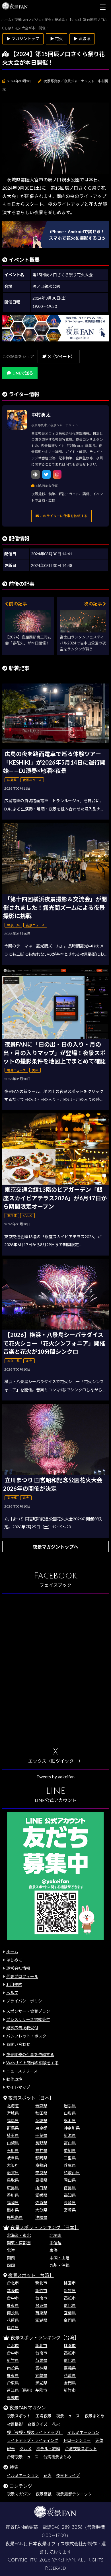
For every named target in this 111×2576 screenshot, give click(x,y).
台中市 (13, 2298)
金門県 (70, 2320)
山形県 (70, 2113)
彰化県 (70, 2305)
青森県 (41, 2105)
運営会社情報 (18, 1968)
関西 (11, 2257)
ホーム (12, 1951)
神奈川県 (72, 2127)
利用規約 (14, 1984)
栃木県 (70, 2120)
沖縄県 (41, 2217)
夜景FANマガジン (27, 2407)
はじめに (14, 1959)
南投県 (13, 2312)
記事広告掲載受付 (22, 2027)
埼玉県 (13, 2135)
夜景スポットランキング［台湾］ (45, 2337)
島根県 (41, 2180)
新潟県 (70, 2135)
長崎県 (70, 2202)
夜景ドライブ (68, 2475)
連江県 (13, 2327)
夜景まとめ (94, 2415)
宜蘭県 (70, 2312)
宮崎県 (70, 2210)
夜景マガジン (19, 2493)
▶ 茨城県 (82, 38)
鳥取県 (13, 2180)
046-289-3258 (67, 2527)
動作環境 (14, 2079)
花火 (56, 2424)
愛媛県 (41, 2195)
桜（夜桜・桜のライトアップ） (35, 2432)
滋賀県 (13, 2172)
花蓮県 (13, 2320)
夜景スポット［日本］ (31, 2097)
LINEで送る (20, 372)
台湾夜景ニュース (22, 2456)
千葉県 (41, 2135)
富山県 (70, 2142)
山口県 (41, 2187)
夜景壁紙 (44, 2493)
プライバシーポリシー (26, 2000)
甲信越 (55, 2242)
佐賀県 (41, 2202)
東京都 (41, 2127)
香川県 (13, 2195)
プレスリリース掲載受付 (28, 2019)
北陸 (11, 2250)
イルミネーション (83, 2432)
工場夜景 (44, 2415)
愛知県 (70, 2150)
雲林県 (41, 2368)
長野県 (41, 2142)
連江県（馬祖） (21, 2390)
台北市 (13, 2282)
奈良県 (41, 2172)
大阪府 (13, 2165)
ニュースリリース (22, 2071)
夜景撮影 (15, 2424)
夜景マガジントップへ (55, 1546)
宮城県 (13, 2113)
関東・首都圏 (19, 2242)
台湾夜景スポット (81, 2448)
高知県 (70, 2195)
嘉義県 (70, 2368)
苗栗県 (41, 2312)
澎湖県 (41, 2320)
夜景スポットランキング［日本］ (45, 2227)
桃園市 (70, 2282)
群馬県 (13, 2127)
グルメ (26, 2448)
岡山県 (70, 2180)
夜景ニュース (68, 2415)
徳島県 (70, 2187)
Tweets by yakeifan (55, 1776)
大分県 (41, 2210)
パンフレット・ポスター (28, 2036)
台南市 (41, 2298)
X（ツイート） (58, 356)
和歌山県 (72, 2172)
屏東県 (13, 2305)
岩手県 (70, 2105)
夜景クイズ (38, 2424)
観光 (11, 2448)
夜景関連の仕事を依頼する (30, 2054)
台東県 (41, 2305)
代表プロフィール (22, 1976)
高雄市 (70, 2298)
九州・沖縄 (59, 2265)
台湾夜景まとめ (57, 2456)
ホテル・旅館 (48, 2448)
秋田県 (41, 2113)
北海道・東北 (19, 2235)
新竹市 (41, 2290)
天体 (99, 2440)
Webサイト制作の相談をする (32, 2062)
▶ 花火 (56, 38)
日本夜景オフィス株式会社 (55, 2543)
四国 (11, 2265)
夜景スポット (19, 2415)
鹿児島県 (15, 2217)
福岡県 (13, 2202)
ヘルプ (12, 1992)
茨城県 (41, 2120)
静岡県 (41, 2157)
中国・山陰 (59, 2257)
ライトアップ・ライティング (32, 2440)
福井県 (41, 2150)
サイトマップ (18, 2087)
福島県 (13, 2120)
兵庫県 (70, 2165)
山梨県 (13, 2142)
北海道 (13, 2105)
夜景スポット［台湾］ (31, 2275)
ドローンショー (77, 2440)
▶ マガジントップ (23, 38)
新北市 (41, 2282)
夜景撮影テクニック (74, 2493)
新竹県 (70, 2290)
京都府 (41, 2165)
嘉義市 (13, 2397)
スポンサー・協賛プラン (28, 2011)
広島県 (13, 2187)
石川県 (13, 2150)
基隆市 (13, 2290)
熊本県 (13, 2210)
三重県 (70, 2157)
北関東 (55, 2235)
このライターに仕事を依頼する (61, 516)
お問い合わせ (18, 2044)
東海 (53, 2250)
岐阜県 (13, 2157)
